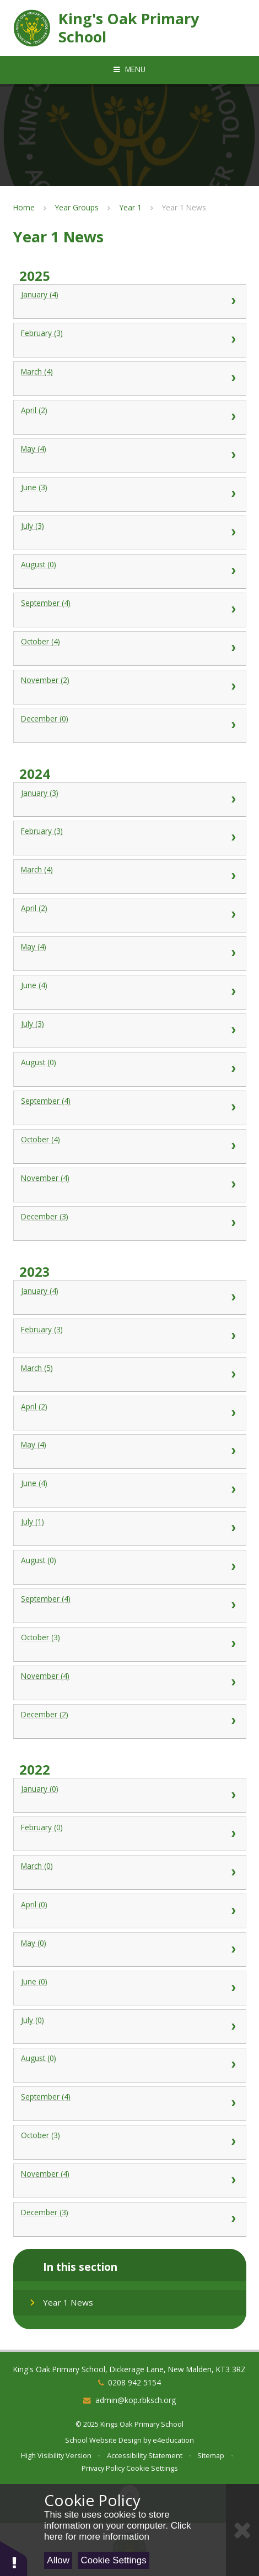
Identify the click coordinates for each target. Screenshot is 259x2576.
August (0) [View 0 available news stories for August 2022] (129, 2065)
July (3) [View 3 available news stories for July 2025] (129, 532)
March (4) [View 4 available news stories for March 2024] (129, 876)
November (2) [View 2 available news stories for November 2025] (129, 687)
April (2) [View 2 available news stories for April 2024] (129, 915)
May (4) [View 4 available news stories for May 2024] (129, 953)
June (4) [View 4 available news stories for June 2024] (129, 992)
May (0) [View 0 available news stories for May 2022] (129, 1950)
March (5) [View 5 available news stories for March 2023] (129, 1375)
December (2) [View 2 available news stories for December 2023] (129, 1721)
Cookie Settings (114, 2560)
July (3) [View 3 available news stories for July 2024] (129, 1030)
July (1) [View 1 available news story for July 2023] (129, 1528)
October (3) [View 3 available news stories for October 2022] (129, 2142)
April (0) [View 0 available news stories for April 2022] (129, 1911)
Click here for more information (117, 2531)
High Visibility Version (56, 2455)
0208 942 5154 (134, 2382)
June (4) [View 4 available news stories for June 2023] (129, 1490)
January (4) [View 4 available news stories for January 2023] (129, 1297)
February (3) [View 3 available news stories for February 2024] (129, 838)
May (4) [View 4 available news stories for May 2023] (129, 1451)
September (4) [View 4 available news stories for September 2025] (129, 609)
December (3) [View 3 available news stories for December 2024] (129, 1223)
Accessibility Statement (144, 2455)
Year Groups (77, 207)
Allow (58, 2560)
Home (24, 207)
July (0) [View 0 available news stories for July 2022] (129, 2027)
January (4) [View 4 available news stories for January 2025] (129, 301)
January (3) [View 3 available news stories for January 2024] (129, 800)
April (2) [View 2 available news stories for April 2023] (129, 1413)
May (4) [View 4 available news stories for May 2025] (129, 455)
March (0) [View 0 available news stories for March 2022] (129, 1872)
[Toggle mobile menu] (129, 69)
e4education (173, 2440)
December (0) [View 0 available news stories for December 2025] (129, 725)
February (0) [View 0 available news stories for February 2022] (129, 1834)
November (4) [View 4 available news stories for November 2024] (129, 1185)
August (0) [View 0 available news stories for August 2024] (129, 1069)
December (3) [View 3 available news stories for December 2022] (129, 2219)
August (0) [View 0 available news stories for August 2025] (129, 571)
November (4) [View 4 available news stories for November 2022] (129, 2180)
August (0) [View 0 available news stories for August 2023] (129, 1567)
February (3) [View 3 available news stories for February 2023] (129, 1336)
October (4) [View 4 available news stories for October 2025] (129, 648)
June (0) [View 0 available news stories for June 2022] (129, 1988)
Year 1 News (184, 207)
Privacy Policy (103, 2468)
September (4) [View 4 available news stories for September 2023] (129, 1605)
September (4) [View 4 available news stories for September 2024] (129, 1107)
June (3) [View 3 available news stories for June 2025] (129, 494)
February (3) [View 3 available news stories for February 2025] (129, 340)
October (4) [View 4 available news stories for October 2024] (129, 1146)
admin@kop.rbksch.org (135, 2400)
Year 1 (131, 207)
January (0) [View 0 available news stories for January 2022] (129, 1795)
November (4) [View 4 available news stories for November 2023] (129, 1682)
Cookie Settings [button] (152, 2468)
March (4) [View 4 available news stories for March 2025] (129, 378)
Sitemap (210, 2455)
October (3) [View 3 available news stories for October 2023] (129, 1644)
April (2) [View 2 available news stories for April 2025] (129, 417)
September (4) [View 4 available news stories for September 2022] (129, 2103)
